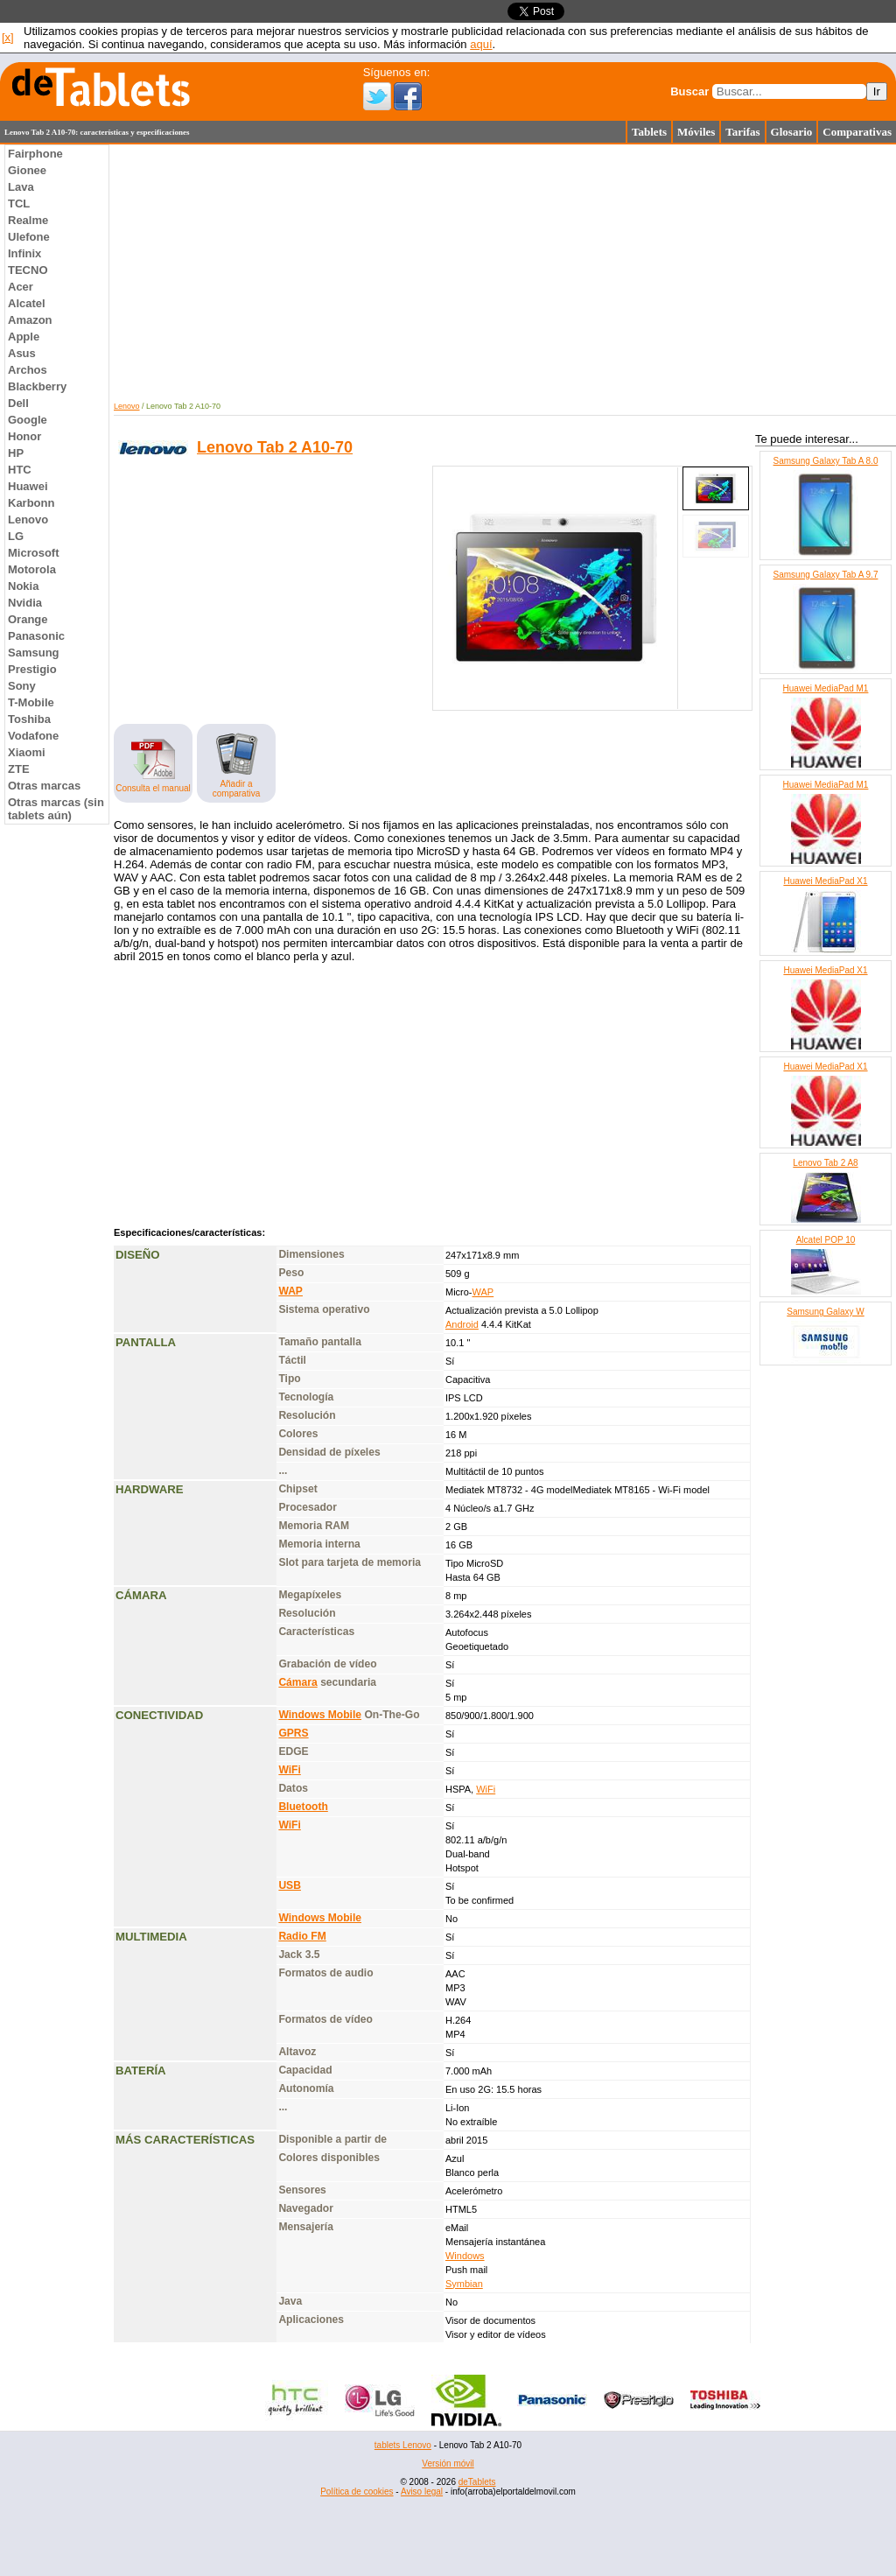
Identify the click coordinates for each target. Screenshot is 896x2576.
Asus (22, 353)
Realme (28, 220)
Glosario (792, 131)
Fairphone (35, 153)
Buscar (689, 91)
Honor (24, 436)
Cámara (297, 1682)
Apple (23, 336)
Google (27, 419)
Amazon (30, 319)
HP (16, 453)
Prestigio (32, 669)
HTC (20, 469)
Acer (20, 286)
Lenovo (28, 519)
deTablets (477, 2482)
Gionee (27, 170)
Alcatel (27, 303)
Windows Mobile (319, 1715)
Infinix (24, 253)
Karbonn (31, 502)
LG (16, 536)
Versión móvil (447, 2463)
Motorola (32, 569)
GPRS (293, 1733)
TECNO (28, 270)
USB (289, 1885)
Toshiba (29, 719)
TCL (19, 203)
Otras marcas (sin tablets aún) (56, 809)
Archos (27, 369)
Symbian (464, 2283)
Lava (21, 186)
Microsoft (34, 552)
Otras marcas (44, 785)
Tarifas (742, 131)
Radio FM (302, 1936)
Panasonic (36, 635)
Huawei (28, 486)
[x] (8, 37)
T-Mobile (31, 702)
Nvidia (25, 602)
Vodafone (33, 735)
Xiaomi (27, 752)
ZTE (19, 769)
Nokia (23, 586)
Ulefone (29, 236)
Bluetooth (302, 1806)
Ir (876, 91)
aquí (481, 44)
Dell (18, 403)
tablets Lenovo (402, 2445)
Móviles (696, 131)
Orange (28, 619)
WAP (290, 1291)
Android (462, 1324)
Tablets (649, 131)
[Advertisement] (448, 2536)
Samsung (34, 652)
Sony (22, 685)
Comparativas (857, 131)
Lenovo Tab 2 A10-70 (275, 447)
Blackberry (37, 386)
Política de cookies (356, 2491)
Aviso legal (422, 2491)
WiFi (289, 1770)
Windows (465, 2255)
